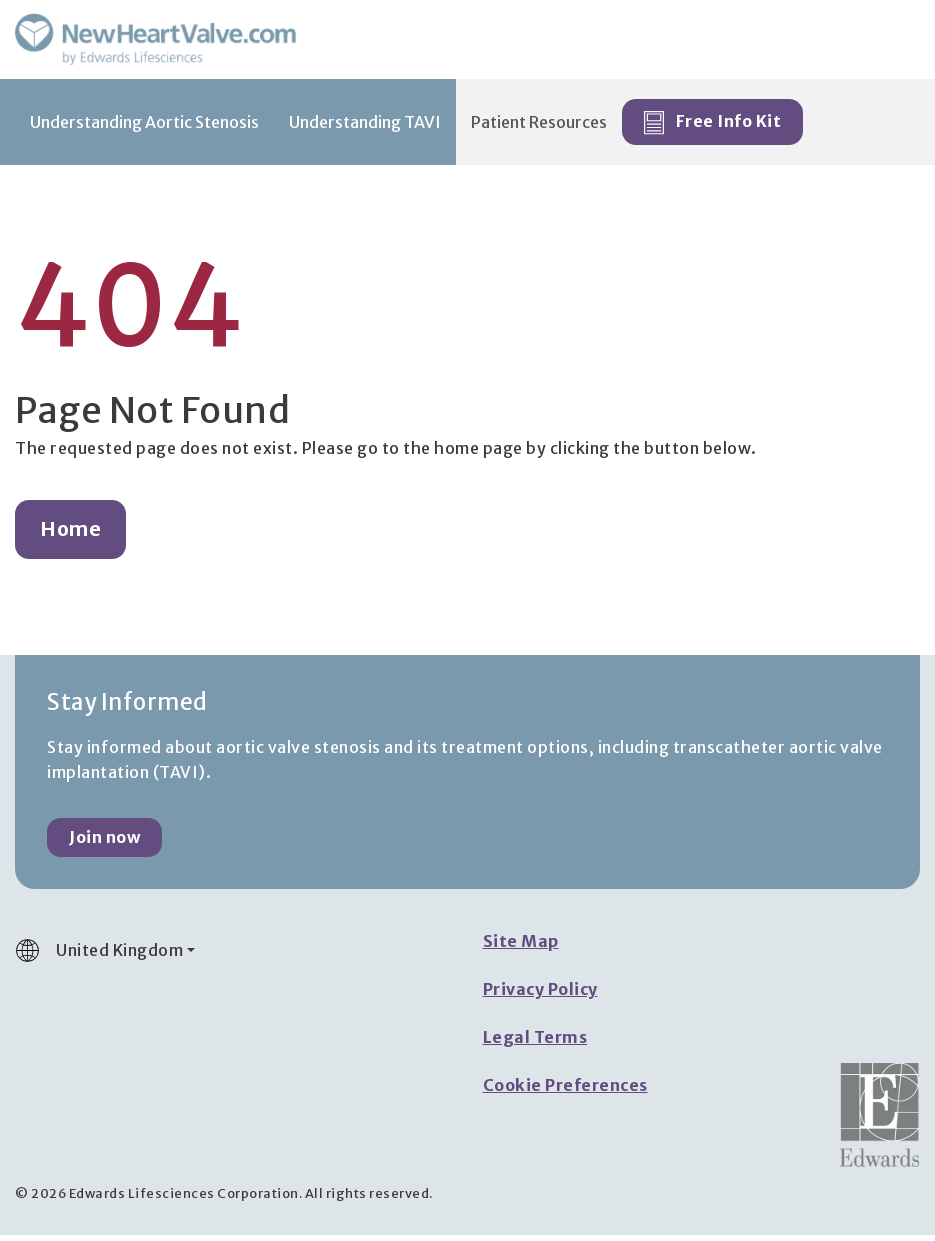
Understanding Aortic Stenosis (144, 128)
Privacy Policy (540, 995)
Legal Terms (535, 1043)
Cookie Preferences (565, 1091)
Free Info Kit (712, 129)
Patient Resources (539, 128)
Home (70, 535)
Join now (104, 843)
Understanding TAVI (365, 128)
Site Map (521, 947)
